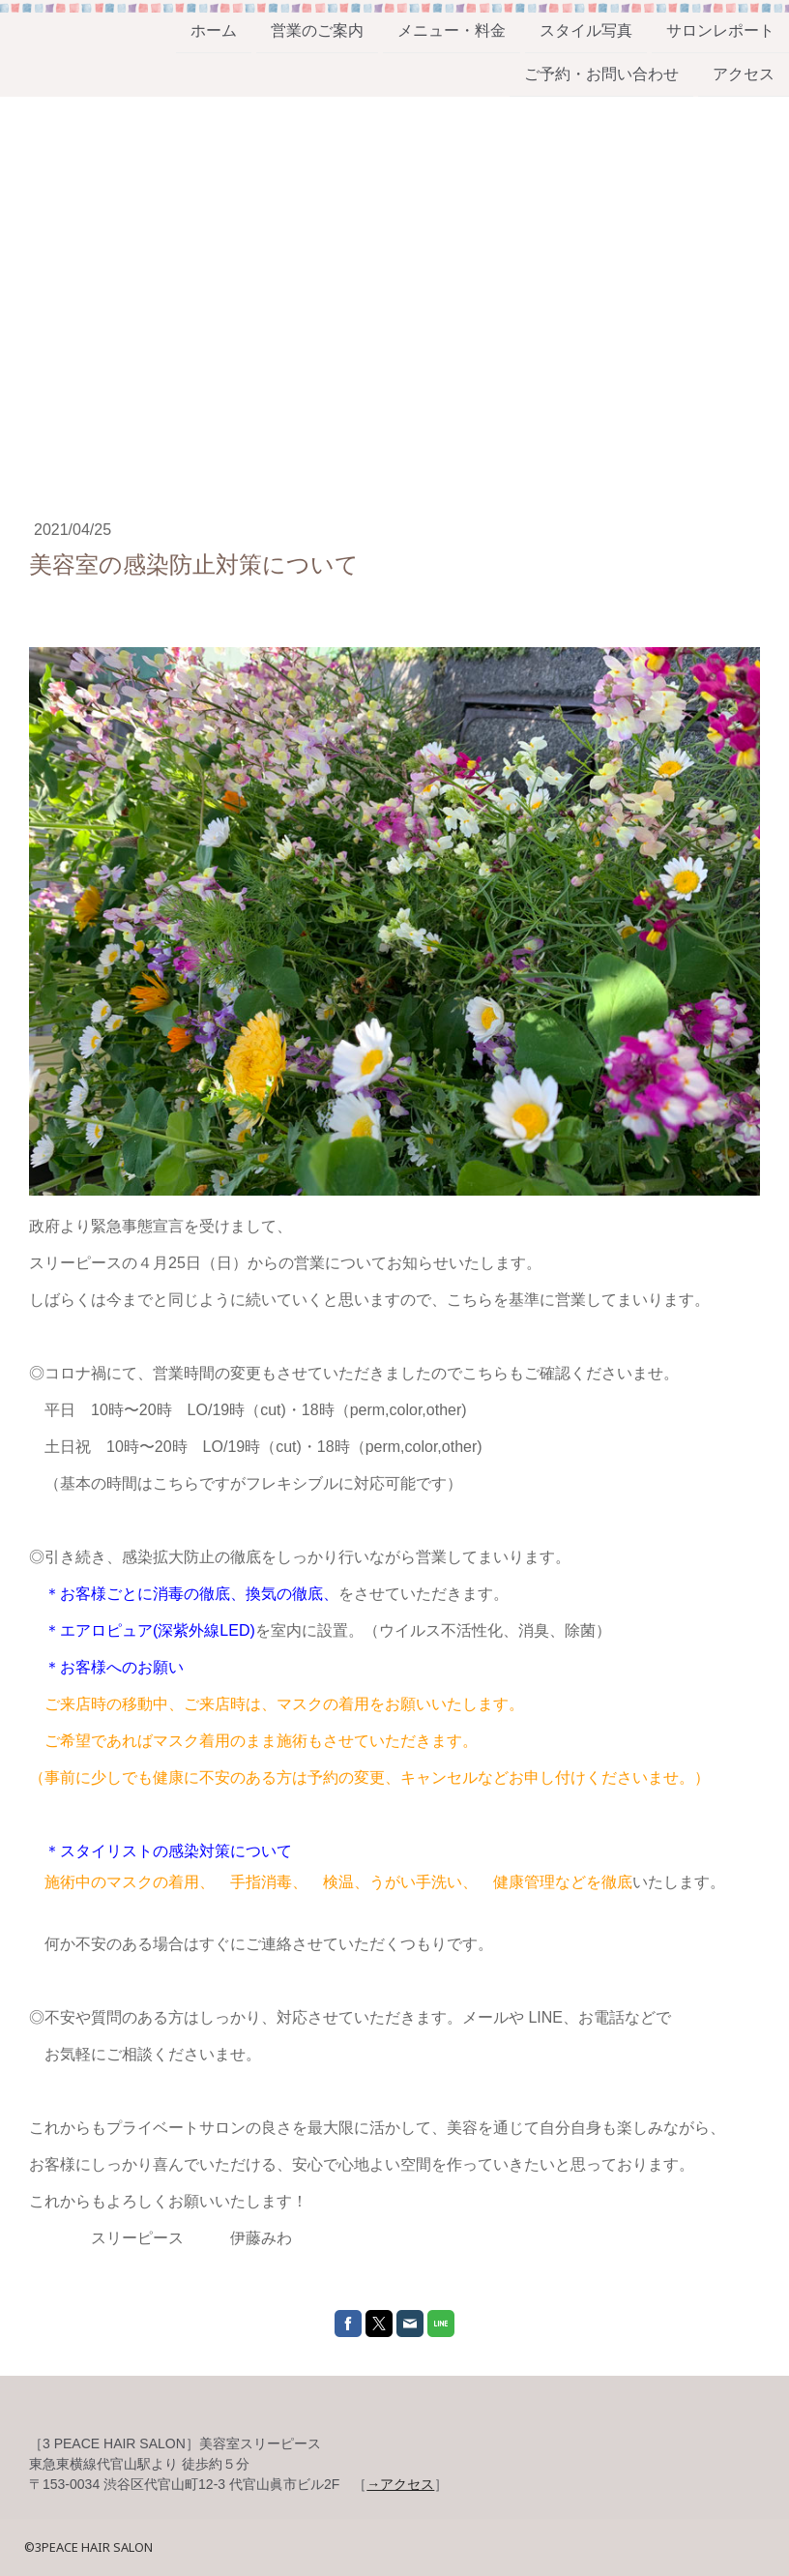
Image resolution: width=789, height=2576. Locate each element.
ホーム (213, 30)
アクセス (743, 76)
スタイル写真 (586, 30)
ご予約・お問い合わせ (601, 76)
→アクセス (400, 2484)
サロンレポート (720, 30)
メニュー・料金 (451, 30)
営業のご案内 (317, 30)
